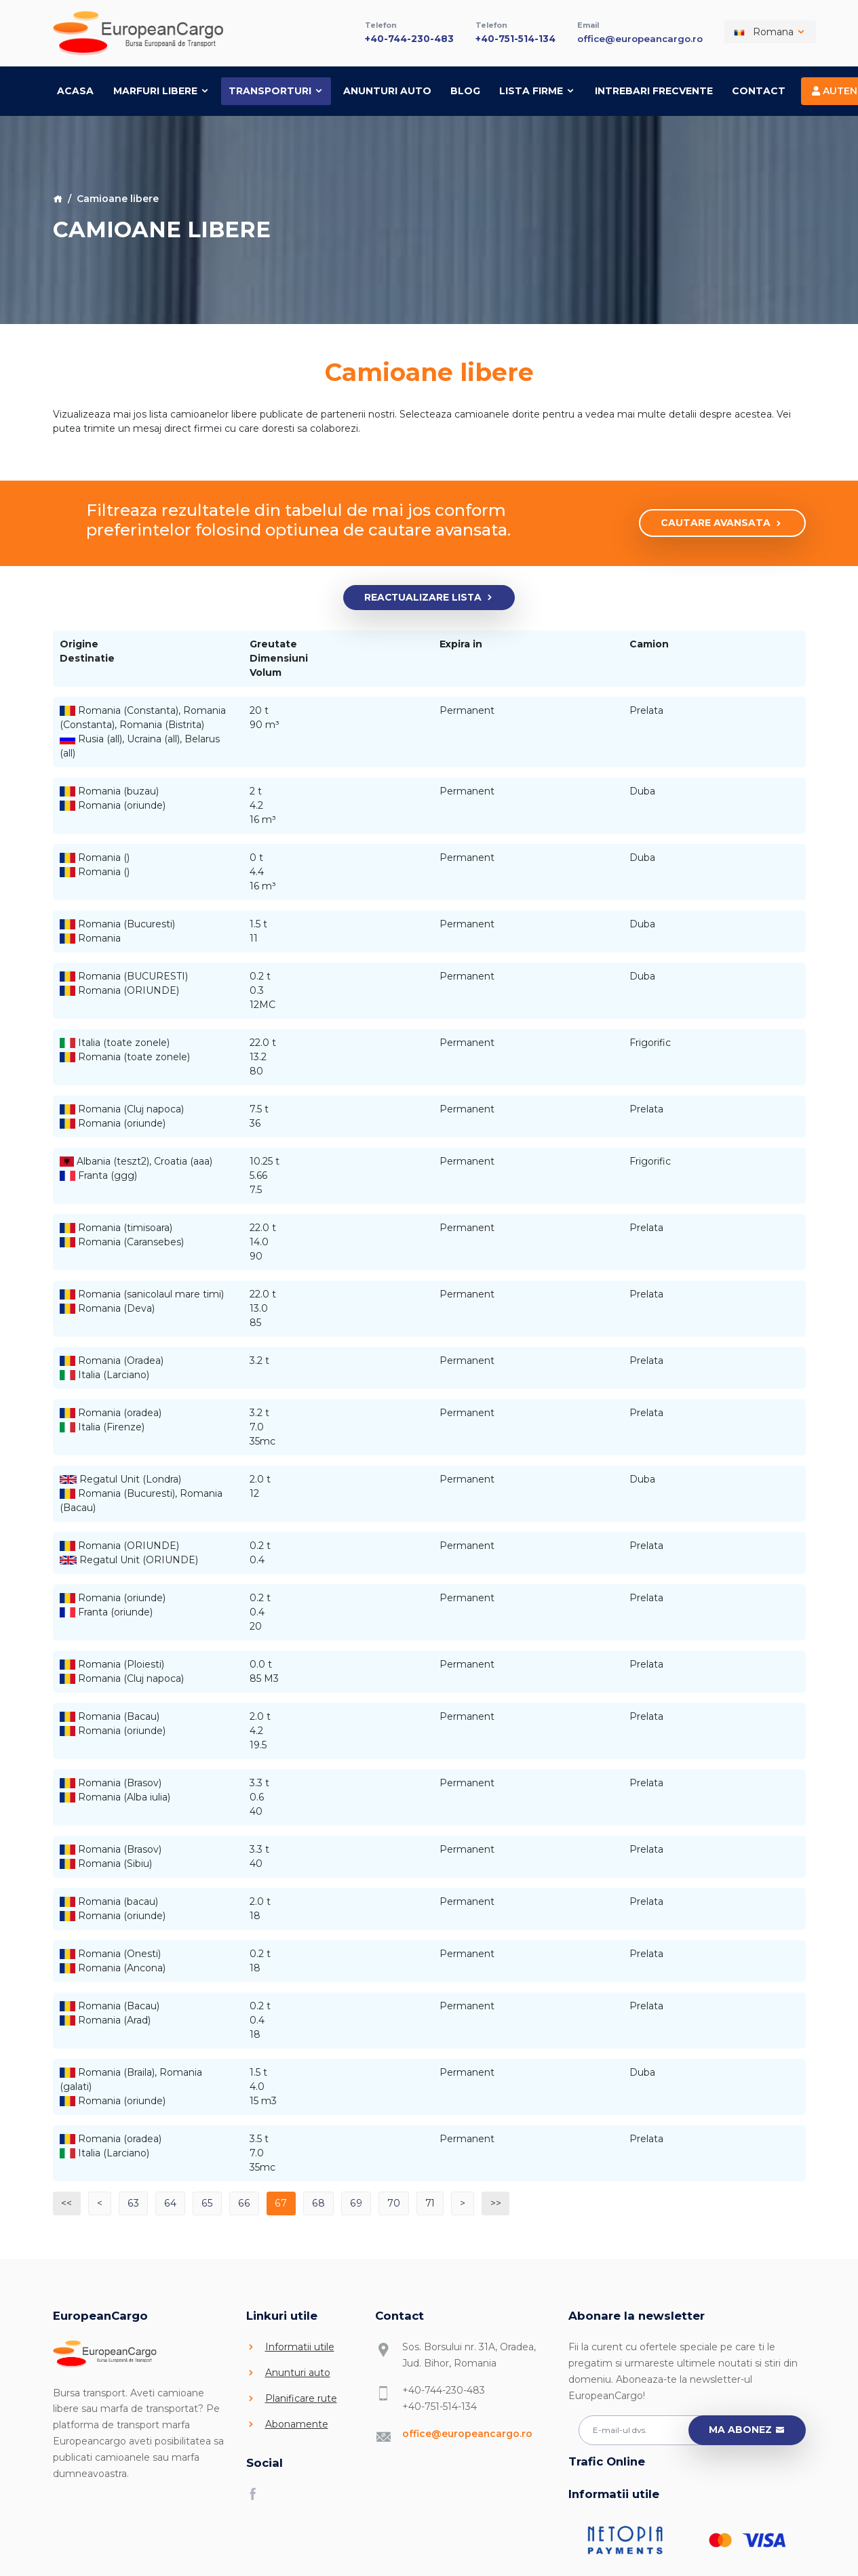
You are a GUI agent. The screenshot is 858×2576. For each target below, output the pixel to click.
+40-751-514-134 (514, 37)
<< (67, 2201)
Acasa (75, 89)
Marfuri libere (161, 89)
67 (278, 2201)
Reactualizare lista (429, 596)
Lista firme (537, 89)
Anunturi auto (387, 89)
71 (426, 2201)
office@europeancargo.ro (640, 37)
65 (206, 2201)
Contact (758, 89)
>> (491, 2201)
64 (170, 2201)
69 (351, 2201)
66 (241, 2201)
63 (133, 2201)
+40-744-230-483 (408, 37)
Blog (465, 89)
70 (389, 2201)
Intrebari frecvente (654, 89)
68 (315, 2201)
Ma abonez (747, 2428)
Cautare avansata (722, 522)
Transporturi (276, 89)
